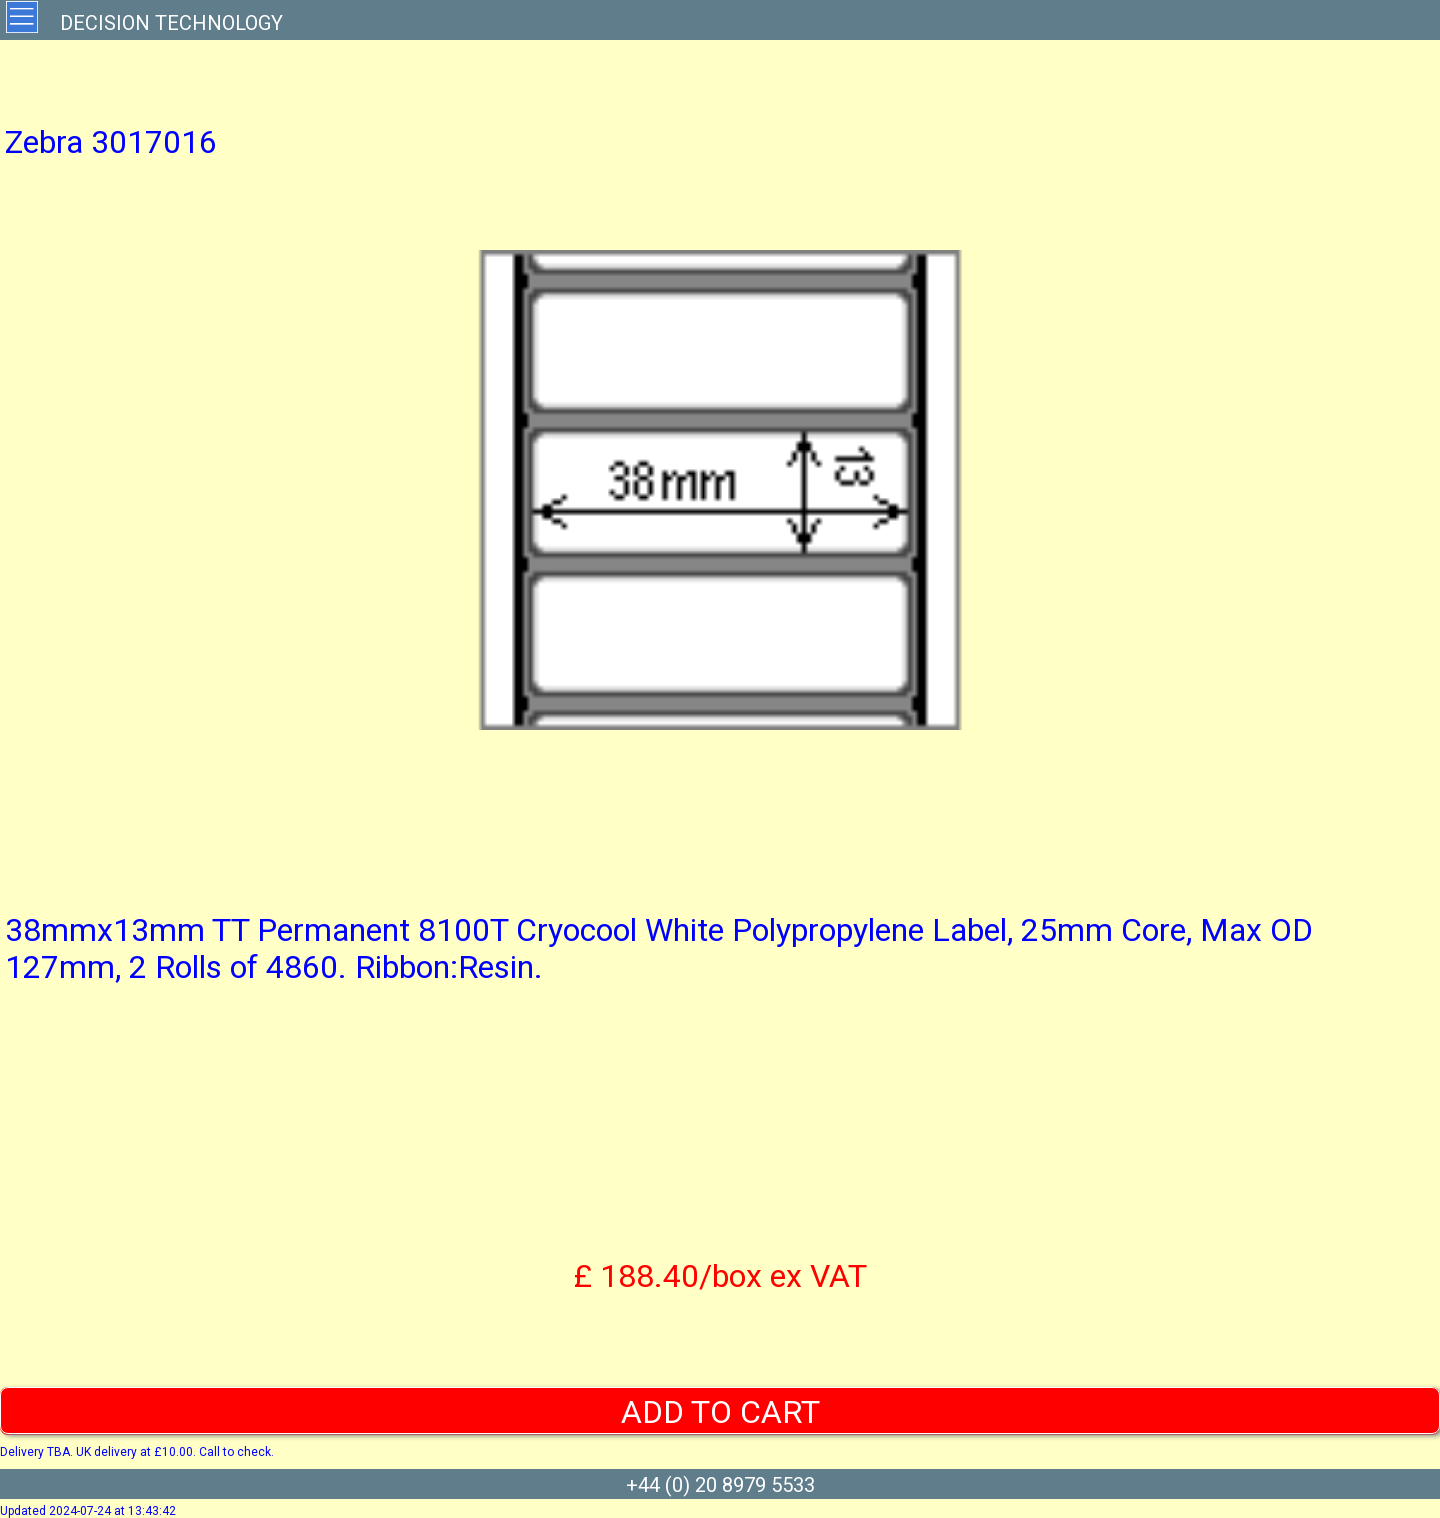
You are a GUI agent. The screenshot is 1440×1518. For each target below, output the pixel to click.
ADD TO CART (720, 1412)
